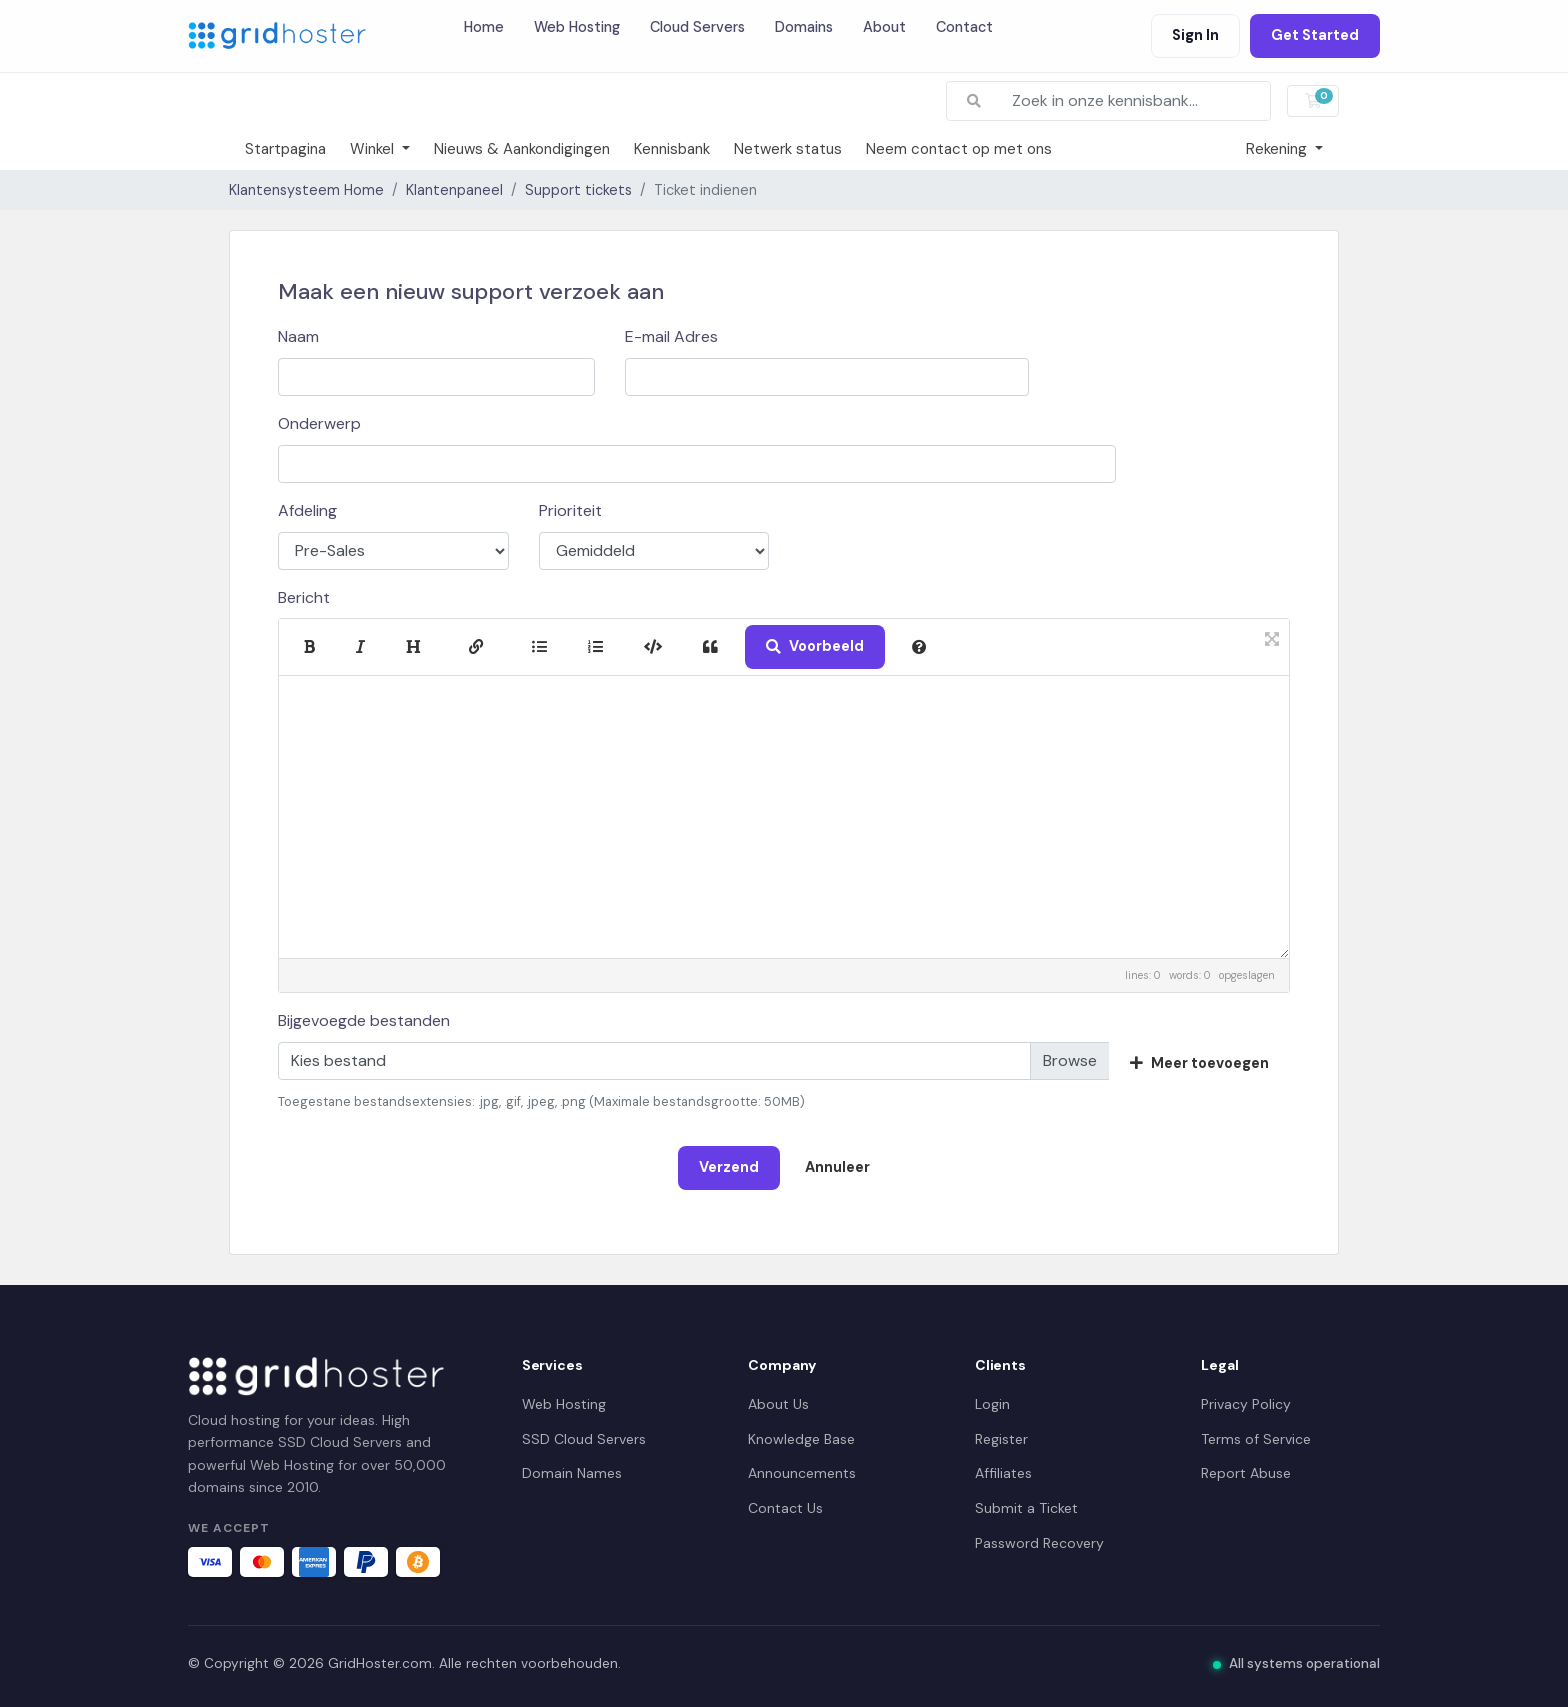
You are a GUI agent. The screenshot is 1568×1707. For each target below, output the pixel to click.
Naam (298, 336)
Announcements (802, 1473)
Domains (804, 27)
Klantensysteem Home (306, 190)
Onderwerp (319, 423)
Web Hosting (577, 27)
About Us (778, 1404)
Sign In (1195, 35)
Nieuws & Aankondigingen (522, 149)
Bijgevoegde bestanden (364, 1020)
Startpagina (285, 149)
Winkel (374, 149)
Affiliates (1003, 1473)
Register (1001, 1439)
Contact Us (785, 1508)
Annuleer (837, 1167)
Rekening (1278, 149)
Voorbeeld (815, 646)
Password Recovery (1039, 1543)
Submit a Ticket (1026, 1508)
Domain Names (572, 1473)
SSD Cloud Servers (584, 1439)
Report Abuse (1246, 1473)
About (884, 27)
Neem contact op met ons (959, 149)
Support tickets (578, 190)
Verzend (729, 1167)
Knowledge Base (801, 1439)
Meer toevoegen (1199, 1063)
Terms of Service (1256, 1439)
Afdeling (307, 510)
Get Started (1315, 35)
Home (484, 27)
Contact (964, 27)
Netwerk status (788, 149)
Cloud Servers (697, 27)
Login (992, 1404)
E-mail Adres (671, 336)
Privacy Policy (1246, 1404)
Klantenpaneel (454, 190)
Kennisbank (672, 149)
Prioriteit (570, 510)
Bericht (304, 597)
